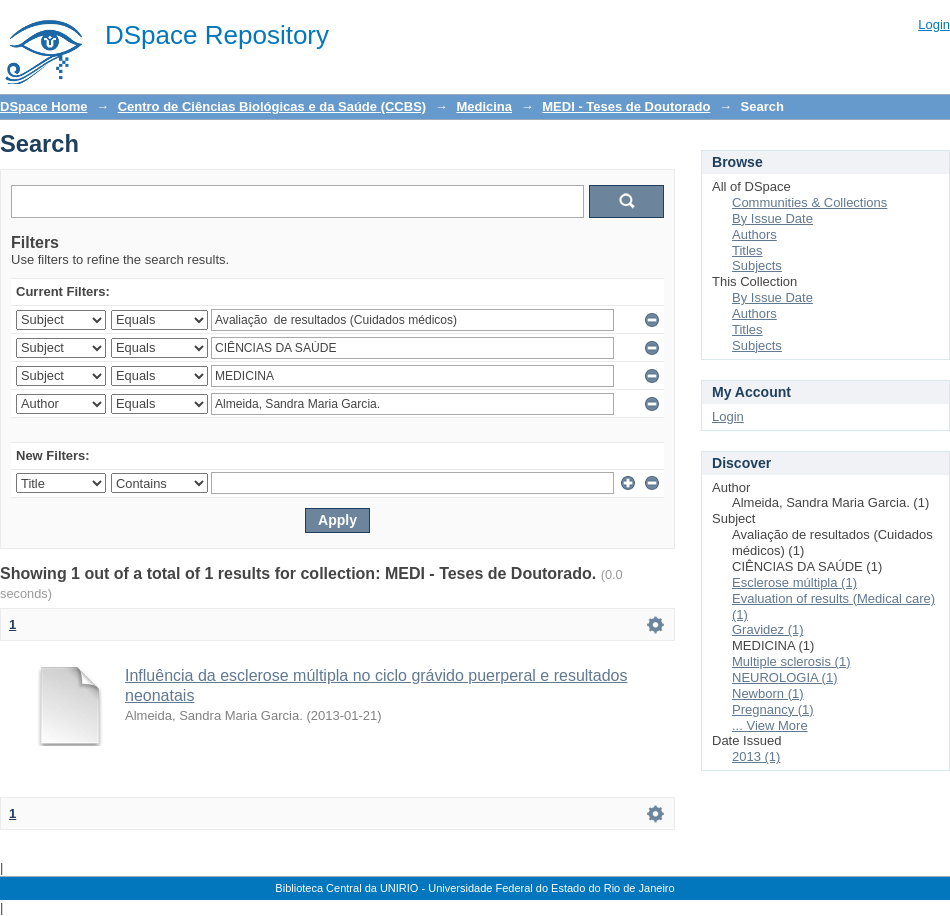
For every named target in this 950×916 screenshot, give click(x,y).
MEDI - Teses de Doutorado (626, 106)
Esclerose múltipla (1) (794, 582)
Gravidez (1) (768, 629)
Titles (747, 250)
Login (934, 24)
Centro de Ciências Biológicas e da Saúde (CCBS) (272, 106)
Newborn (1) (768, 693)
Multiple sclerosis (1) (791, 661)
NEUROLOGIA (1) (784, 677)
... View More (770, 725)
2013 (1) (756, 756)
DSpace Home (43, 106)
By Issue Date (772, 218)
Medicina (484, 106)
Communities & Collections (809, 202)
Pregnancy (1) (773, 709)
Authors (754, 234)
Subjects (757, 265)
